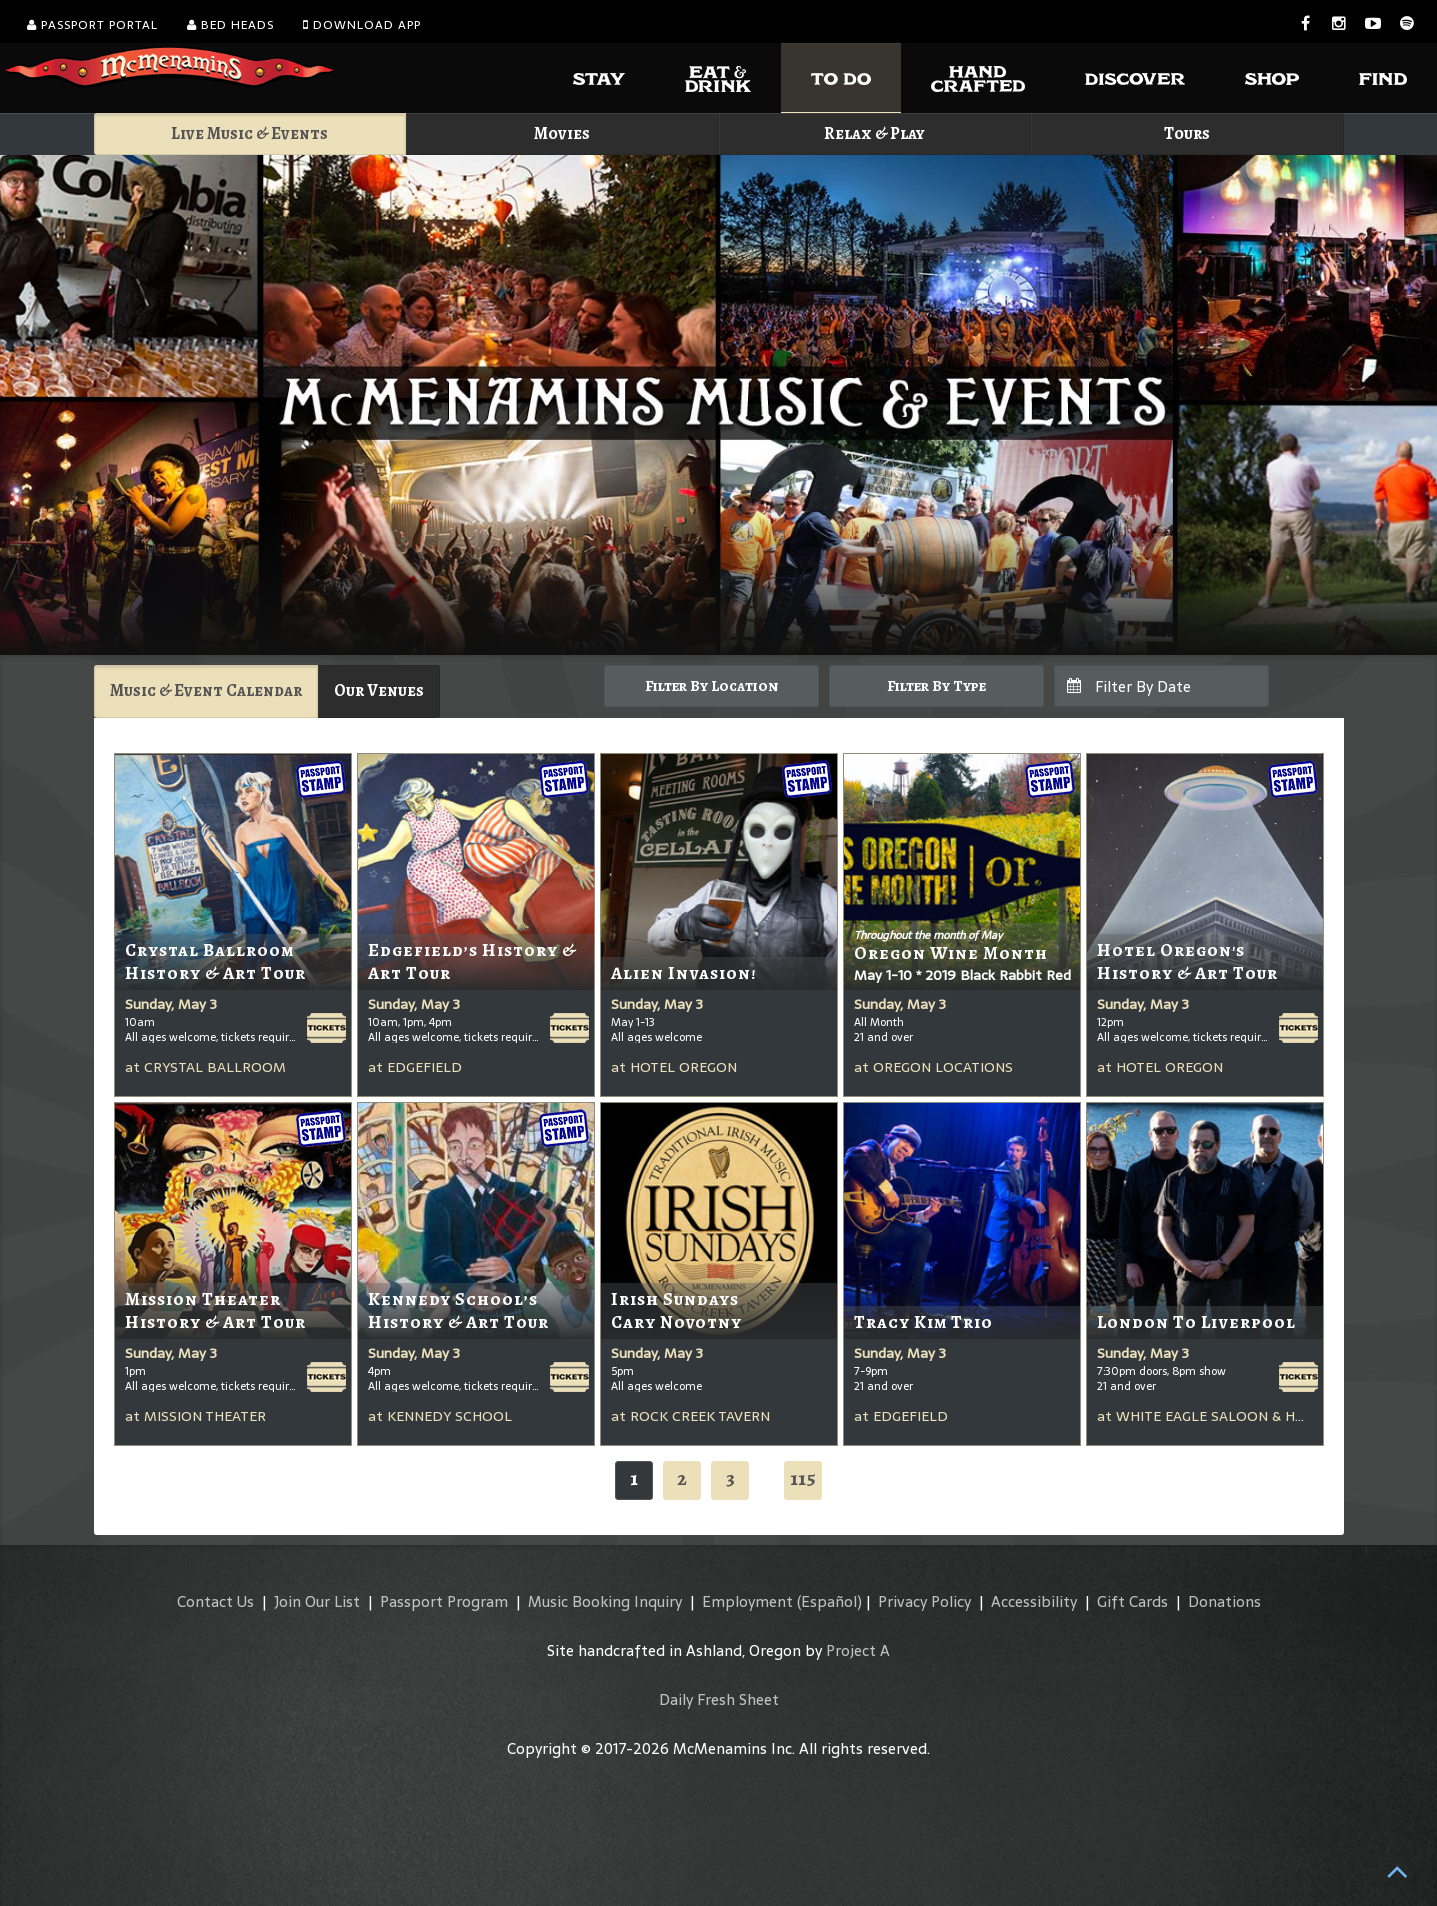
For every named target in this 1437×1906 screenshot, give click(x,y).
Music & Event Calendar (206, 690)
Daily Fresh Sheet (719, 1699)
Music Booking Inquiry (605, 1601)
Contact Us (215, 1601)
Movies (562, 133)
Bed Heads (230, 25)
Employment (747, 1601)
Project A (858, 1650)
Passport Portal (92, 25)
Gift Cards (1132, 1601)
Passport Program (444, 1601)
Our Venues (379, 690)
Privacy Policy (924, 1601)
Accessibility (1034, 1601)
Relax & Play (874, 133)
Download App (362, 25)
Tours (1187, 133)
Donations (1224, 1601)
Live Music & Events (249, 133)
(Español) (829, 1601)
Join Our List (317, 1601)
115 (803, 1478)
